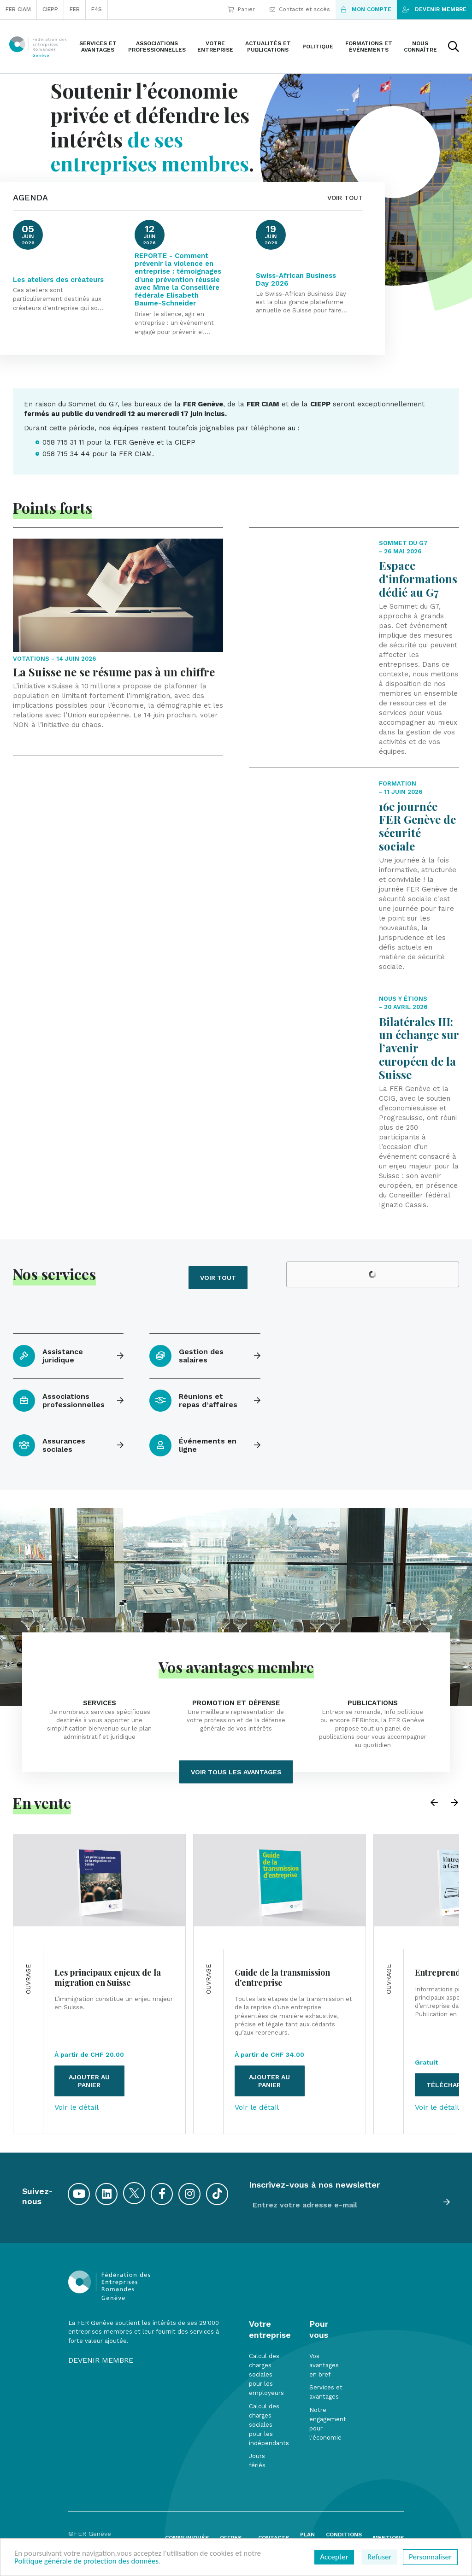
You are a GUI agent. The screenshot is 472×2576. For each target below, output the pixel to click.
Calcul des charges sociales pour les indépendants (269, 2425)
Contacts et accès (300, 9)
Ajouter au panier (89, 2081)
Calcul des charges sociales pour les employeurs (266, 2375)
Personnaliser (430, 2557)
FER (75, 9)
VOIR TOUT (345, 197)
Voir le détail (76, 2107)
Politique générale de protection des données (86, 2561)
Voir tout (218, 1277)
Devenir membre (434, 9)
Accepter (334, 2557)
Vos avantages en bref (324, 2365)
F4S (96, 9)
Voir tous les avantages (236, 1771)
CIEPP (50, 9)
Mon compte (366, 9)
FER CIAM (18, 9)
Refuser (379, 2557)
